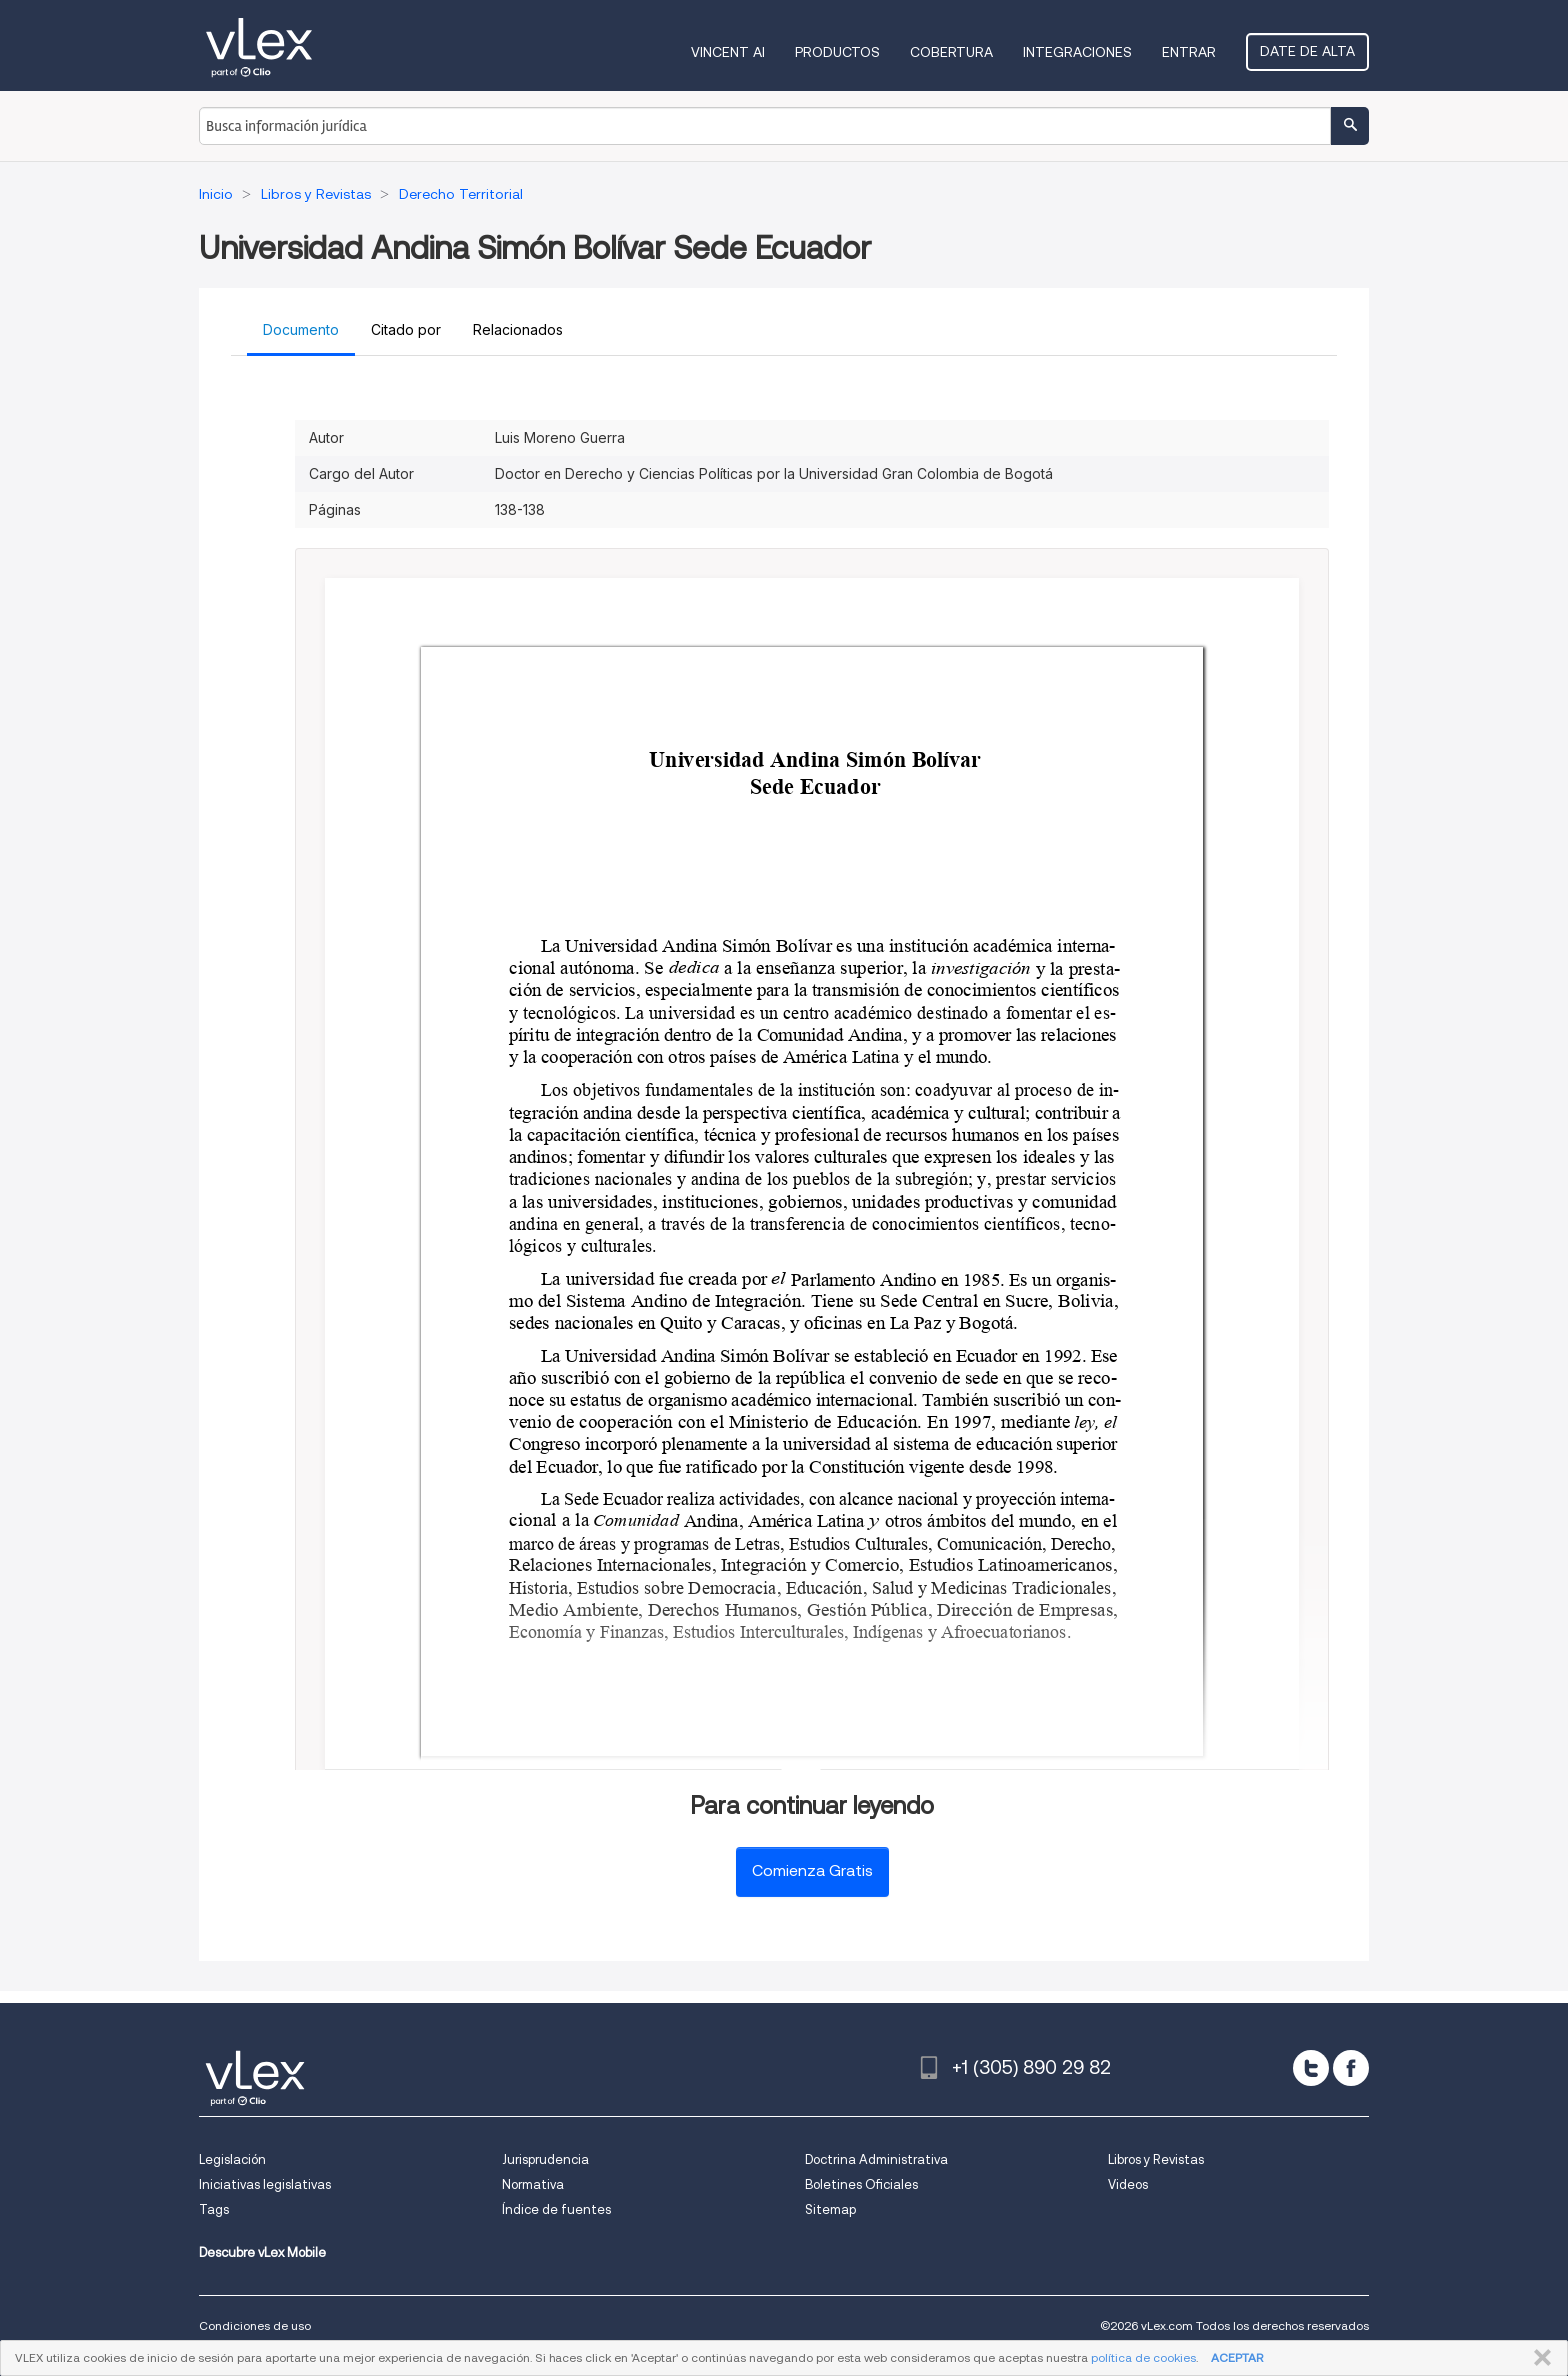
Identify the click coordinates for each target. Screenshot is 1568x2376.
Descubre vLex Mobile (262, 2252)
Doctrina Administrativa (876, 2159)
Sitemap (830, 2209)
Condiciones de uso (255, 2325)
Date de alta (1307, 51)
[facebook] (1351, 2068)
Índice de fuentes (556, 2209)
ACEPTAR (1237, 2357)
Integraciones (1077, 52)
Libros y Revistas (1156, 2159)
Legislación (232, 2159)
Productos (837, 52)
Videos (1128, 2184)
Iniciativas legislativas (265, 2184)
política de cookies (1143, 2357)
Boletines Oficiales (861, 2184)
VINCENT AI (728, 52)
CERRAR (1538, 2358)
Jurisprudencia (545, 2159)
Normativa (533, 2184)
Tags (214, 2209)
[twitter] (1311, 2068)
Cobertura (951, 52)
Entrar (1189, 52)
